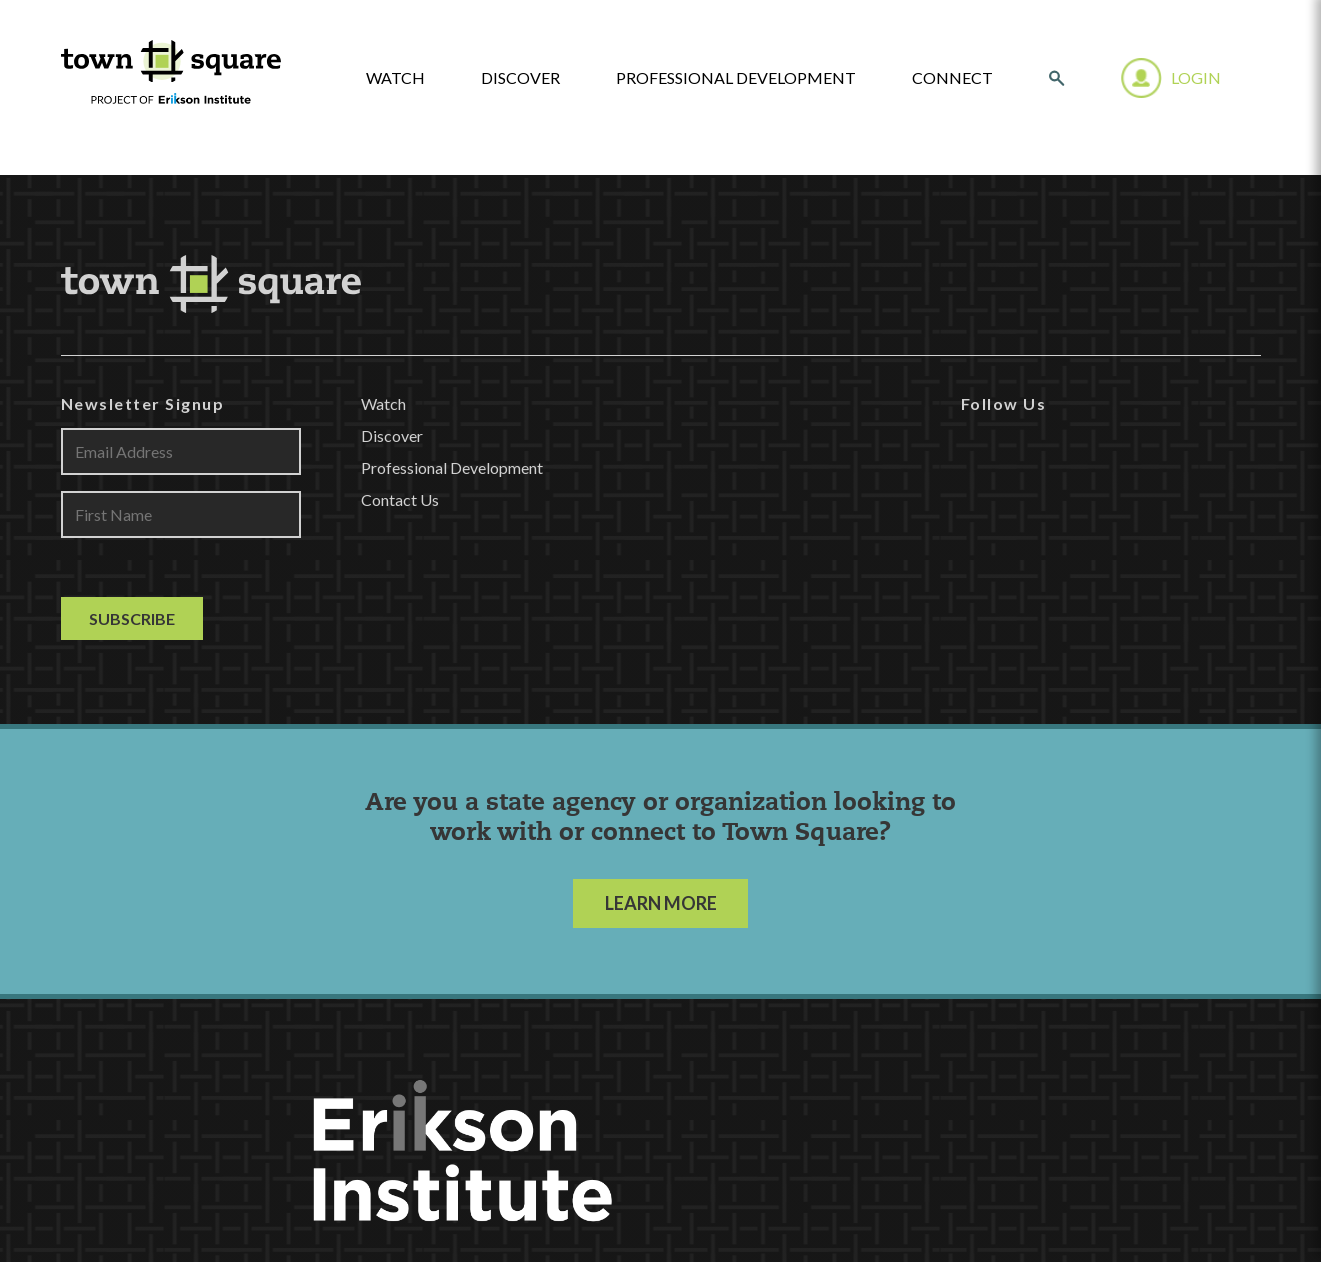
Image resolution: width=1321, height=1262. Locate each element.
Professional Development (736, 78)
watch (395, 78)
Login (1196, 77)
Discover (520, 78)
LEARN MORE (661, 903)
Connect (952, 78)
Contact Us (400, 499)
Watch (383, 403)
